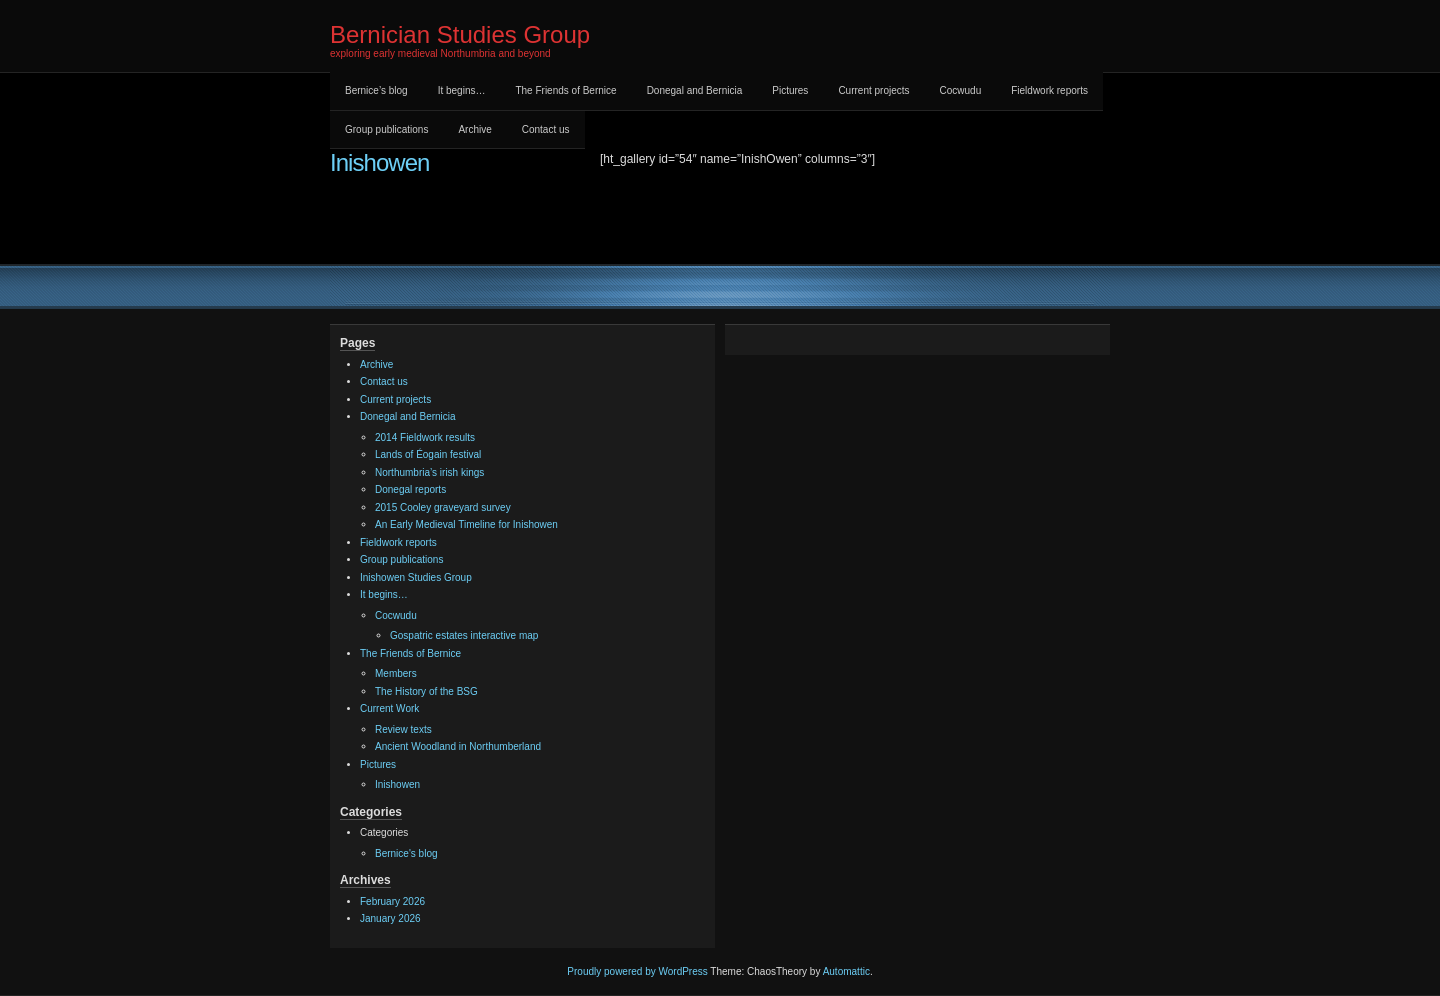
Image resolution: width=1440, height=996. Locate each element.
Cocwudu (961, 90)
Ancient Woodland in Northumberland (458, 746)
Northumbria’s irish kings (429, 472)
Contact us (546, 129)
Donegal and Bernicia (695, 90)
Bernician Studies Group (460, 34)
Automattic (846, 971)
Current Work (389, 708)
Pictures (790, 90)
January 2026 (390, 918)
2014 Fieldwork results (425, 437)
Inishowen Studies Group (416, 577)
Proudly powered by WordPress (637, 971)
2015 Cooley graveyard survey (443, 507)
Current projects (873, 90)
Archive (474, 129)
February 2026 (392, 901)
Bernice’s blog (376, 90)
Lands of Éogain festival (428, 454)
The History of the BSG (426, 691)
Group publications (386, 129)
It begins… (462, 90)
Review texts (403, 729)
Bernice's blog (406, 853)
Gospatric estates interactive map (464, 635)
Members (396, 673)
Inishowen (379, 162)
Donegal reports (410, 489)
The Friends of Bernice (565, 90)
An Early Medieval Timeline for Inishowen (466, 524)
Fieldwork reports (1049, 90)
